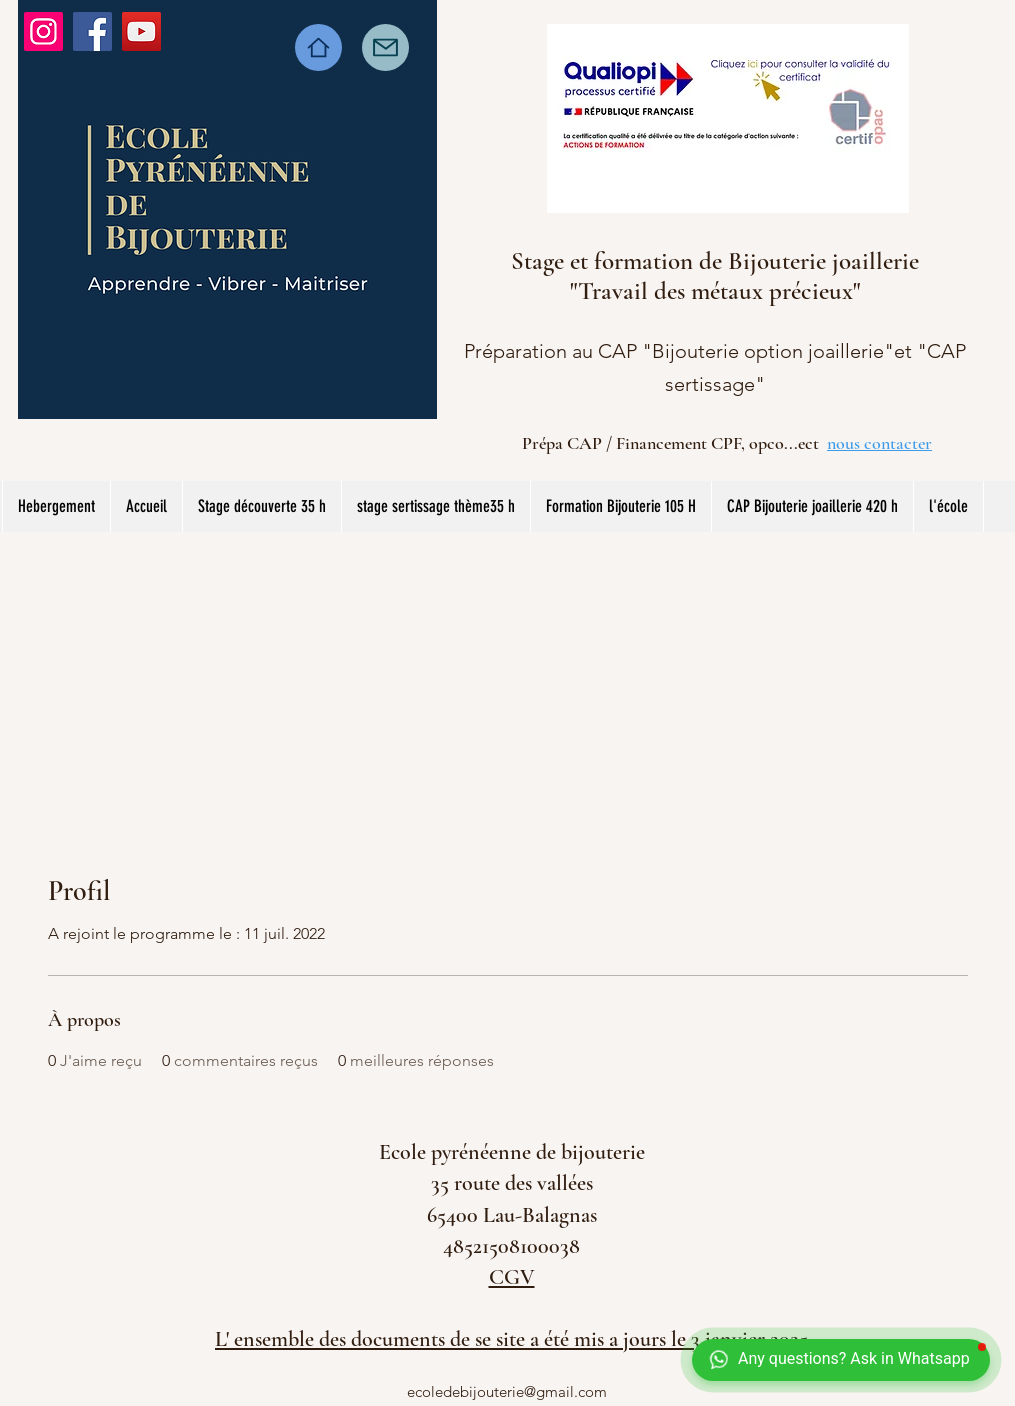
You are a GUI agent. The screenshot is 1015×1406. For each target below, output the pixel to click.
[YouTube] (141, 31)
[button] (435, 506)
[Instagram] (43, 31)
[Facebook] (92, 31)
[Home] (318, 47)
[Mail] (385, 47)
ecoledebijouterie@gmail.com (507, 1391)
